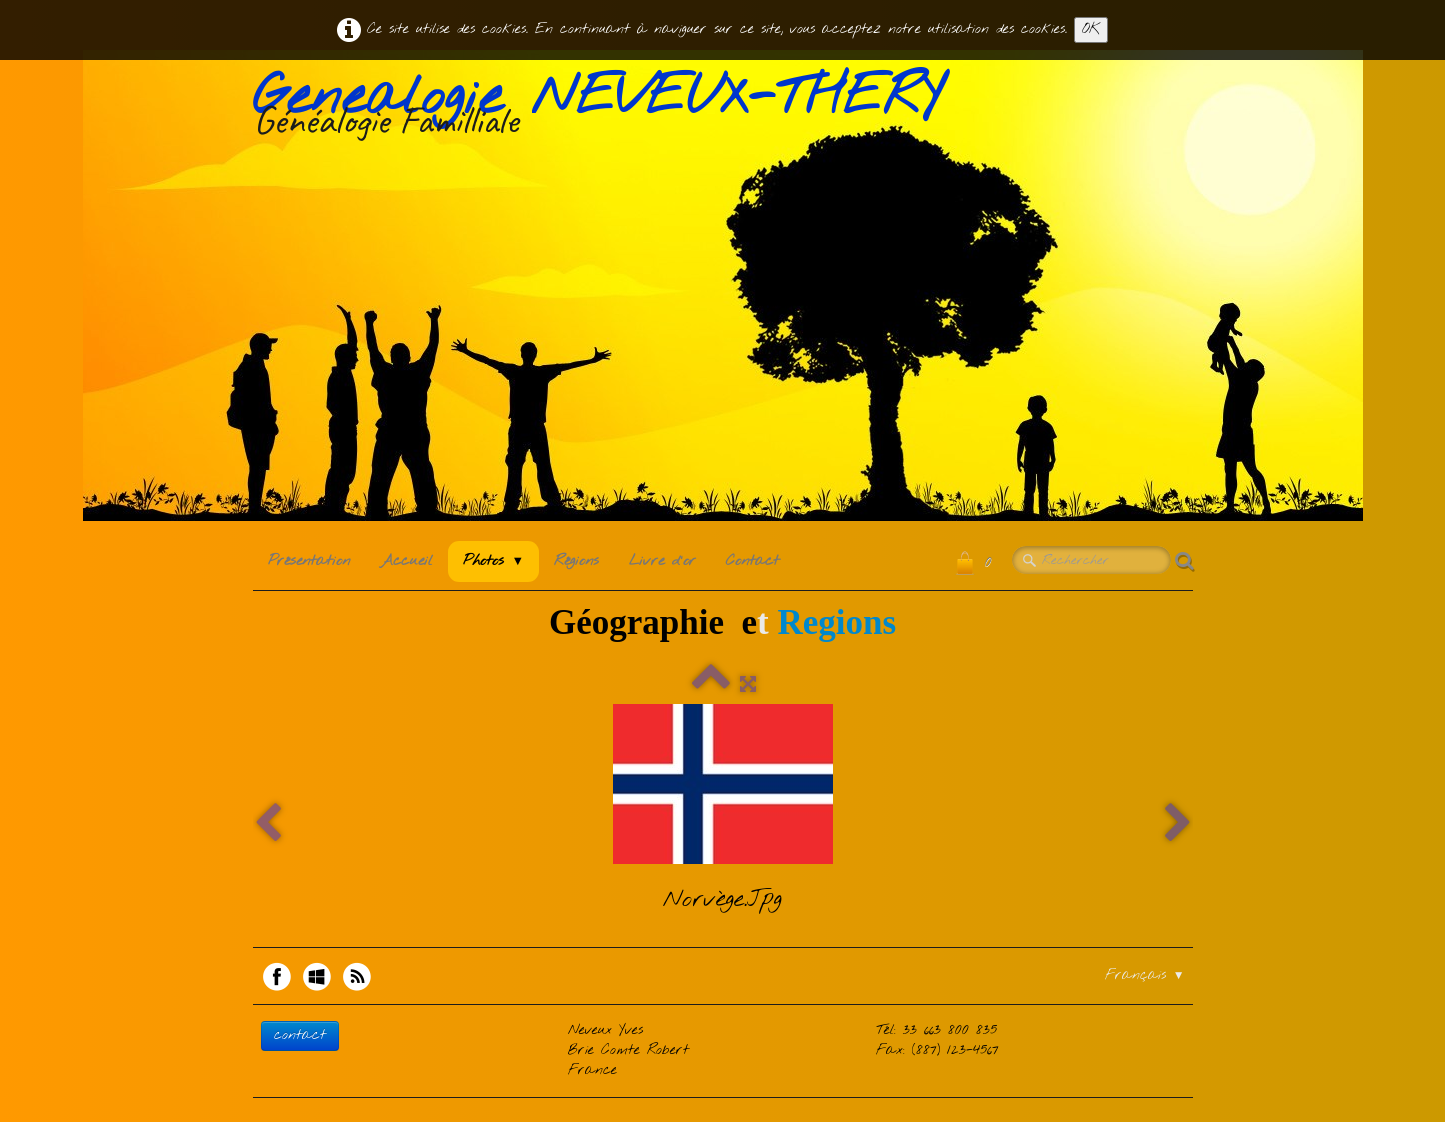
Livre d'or (662, 561)
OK (1091, 29)
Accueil (406, 561)
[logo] (605, 109)
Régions (576, 561)
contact (300, 1035)
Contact (752, 561)
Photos (494, 561)
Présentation (309, 561)
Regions (836, 622)
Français (1145, 975)
